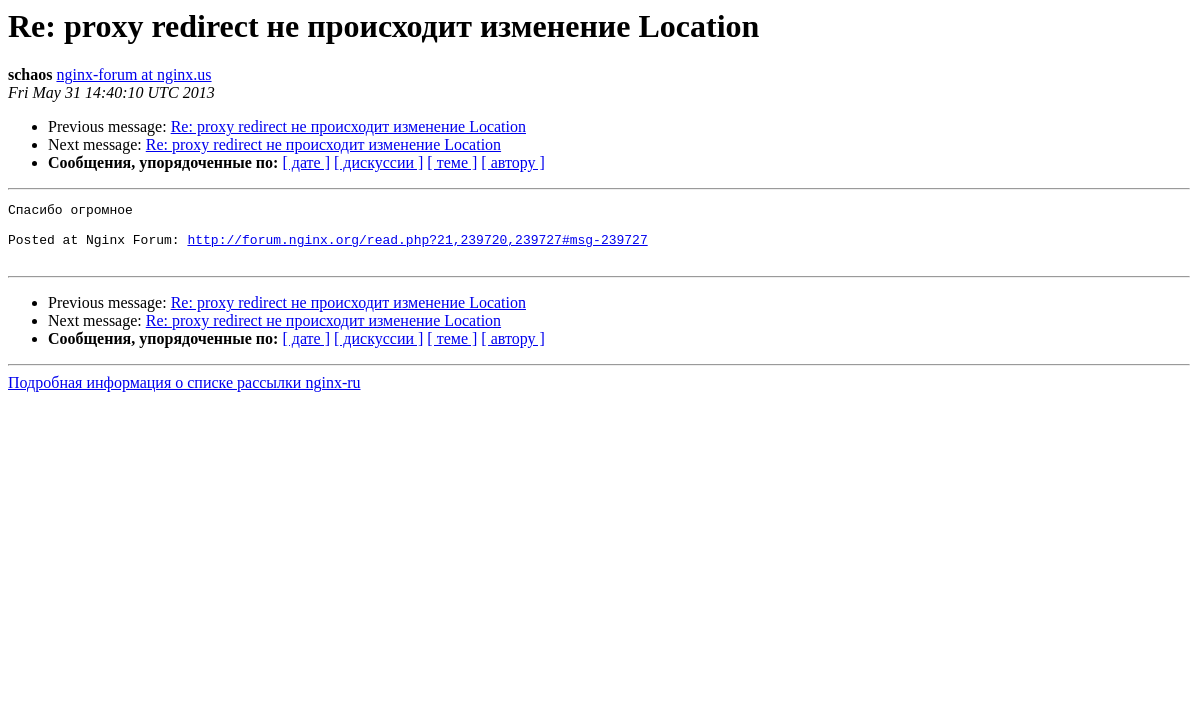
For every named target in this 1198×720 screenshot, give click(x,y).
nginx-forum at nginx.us (133, 74)
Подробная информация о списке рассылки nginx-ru (184, 394)
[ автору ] (512, 162)
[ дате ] (306, 162)
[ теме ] (452, 162)
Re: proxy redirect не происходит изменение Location (348, 126)
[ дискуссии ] (378, 162)
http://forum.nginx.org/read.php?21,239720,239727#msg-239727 (417, 248)
